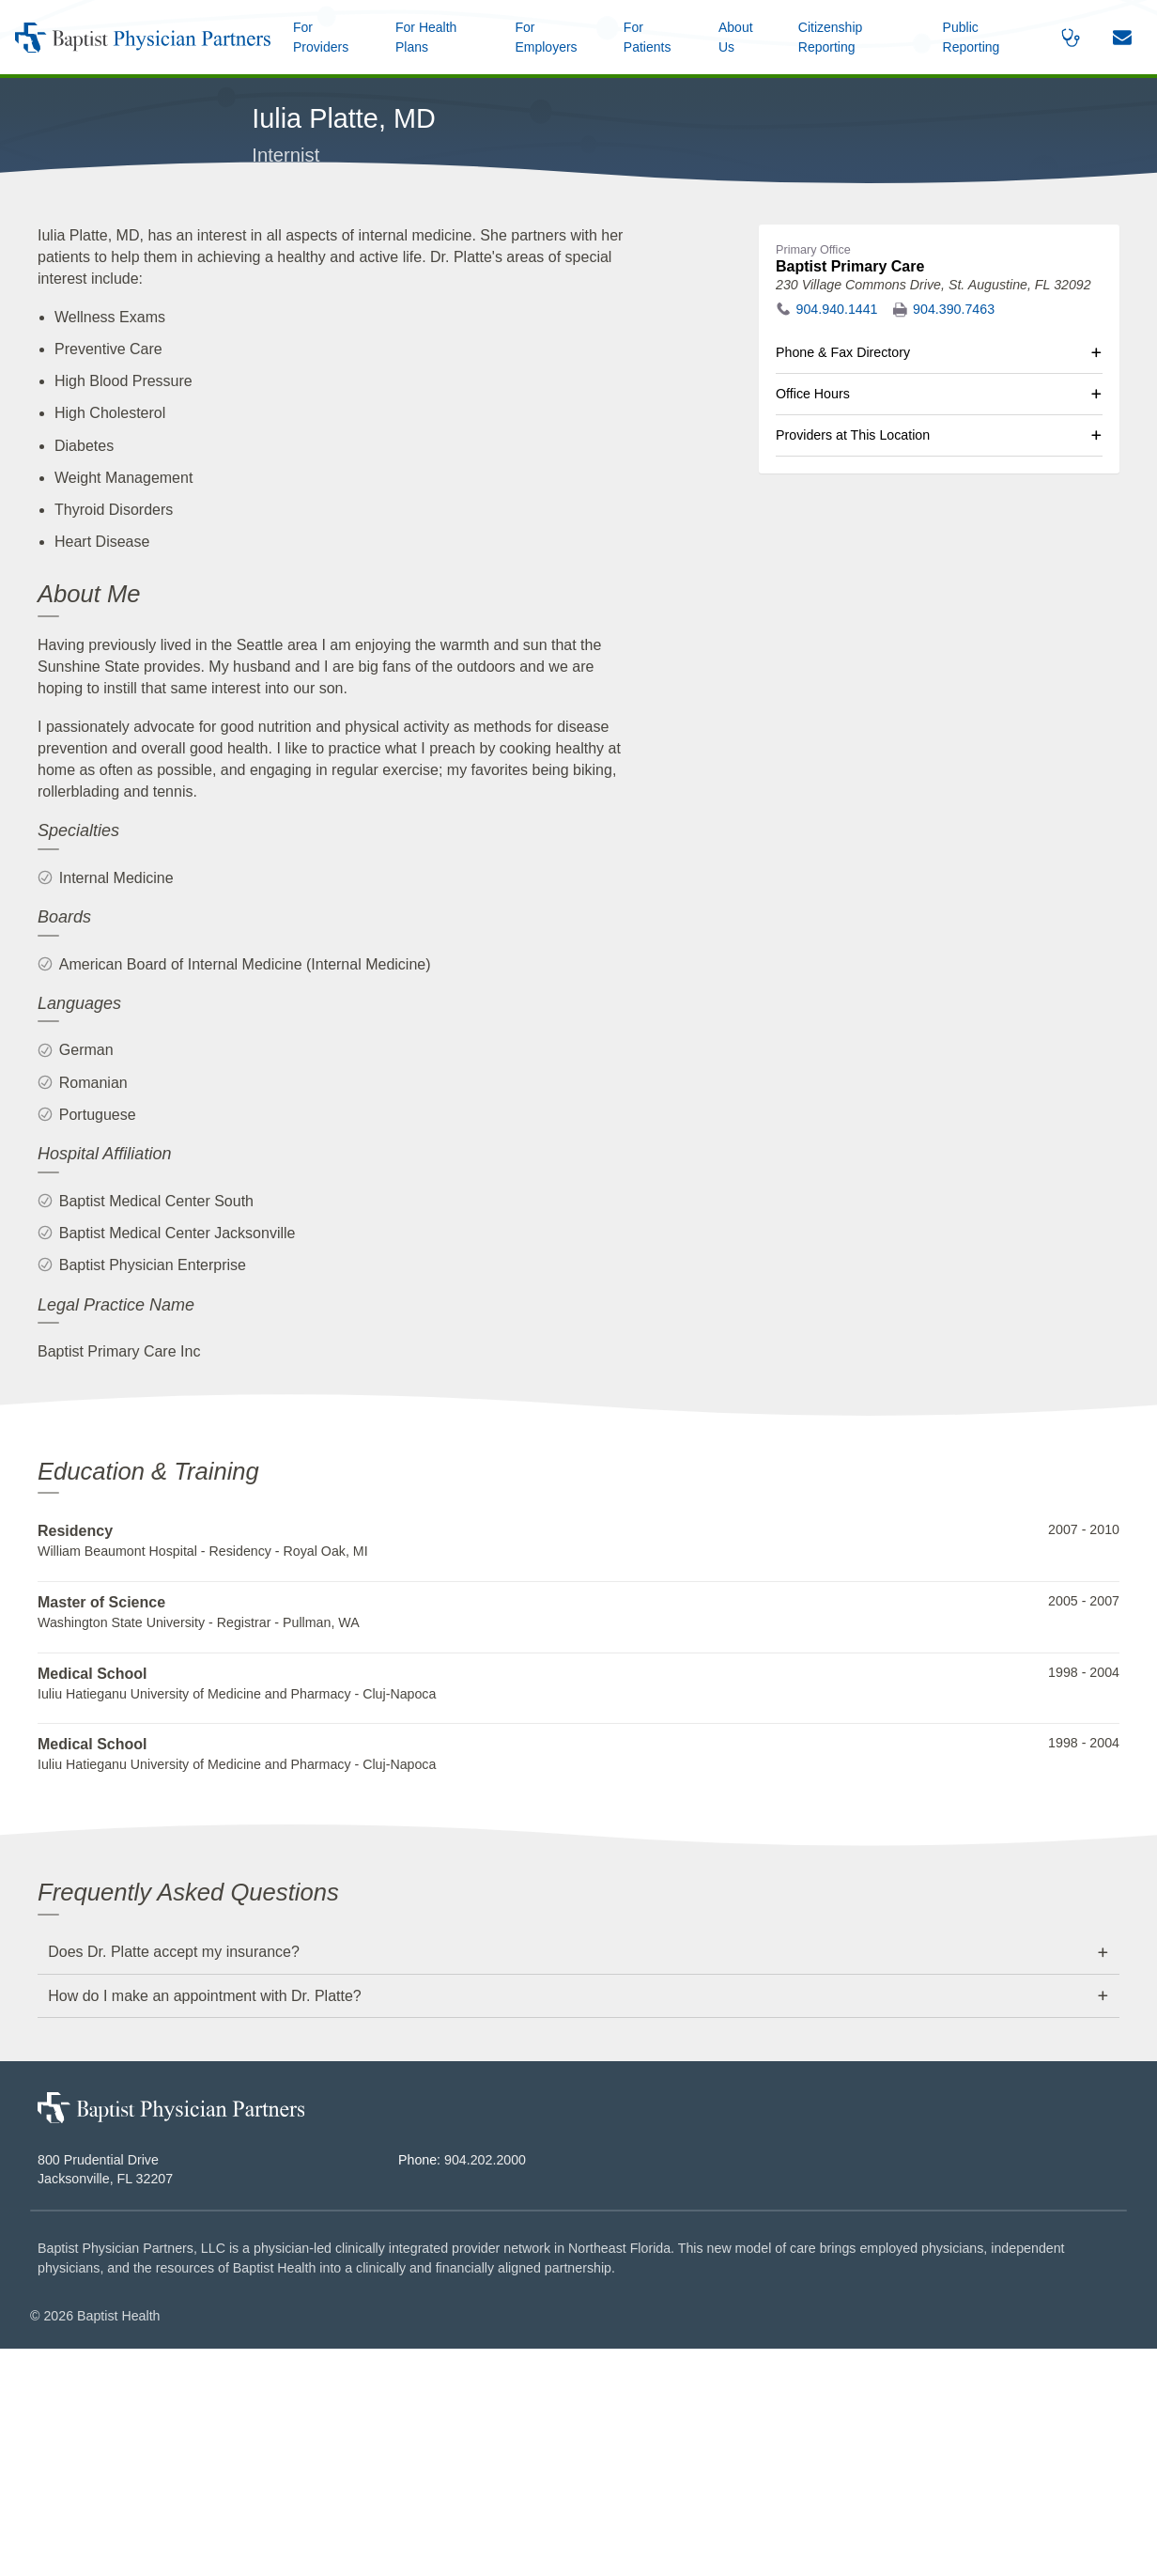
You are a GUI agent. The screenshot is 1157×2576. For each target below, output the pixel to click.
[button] (742, 37)
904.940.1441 (837, 537)
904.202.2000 (485, 2387)
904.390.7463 (954, 537)
